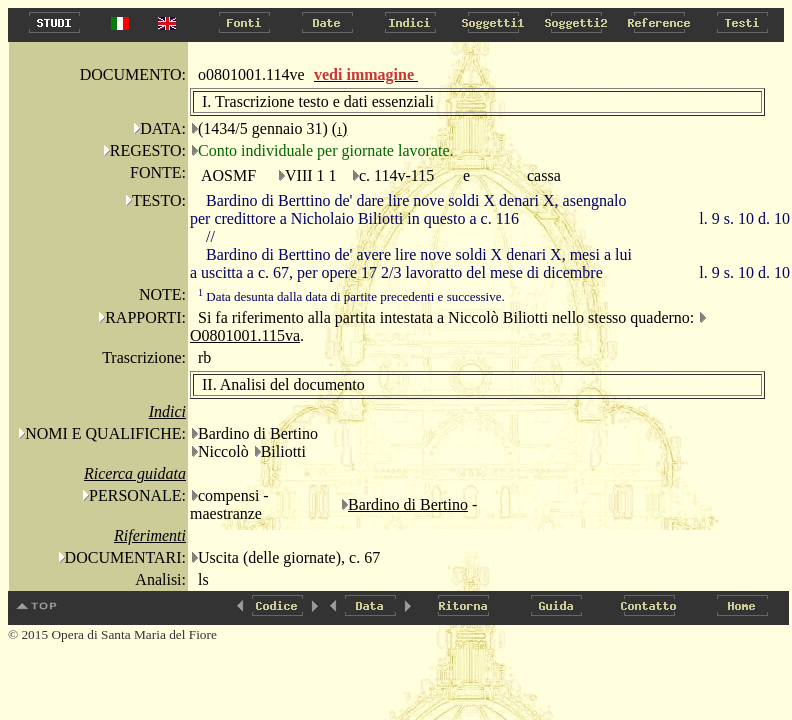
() (340, 128)
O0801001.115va (245, 335)
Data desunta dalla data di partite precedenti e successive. (351, 296)
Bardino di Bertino (408, 504)
